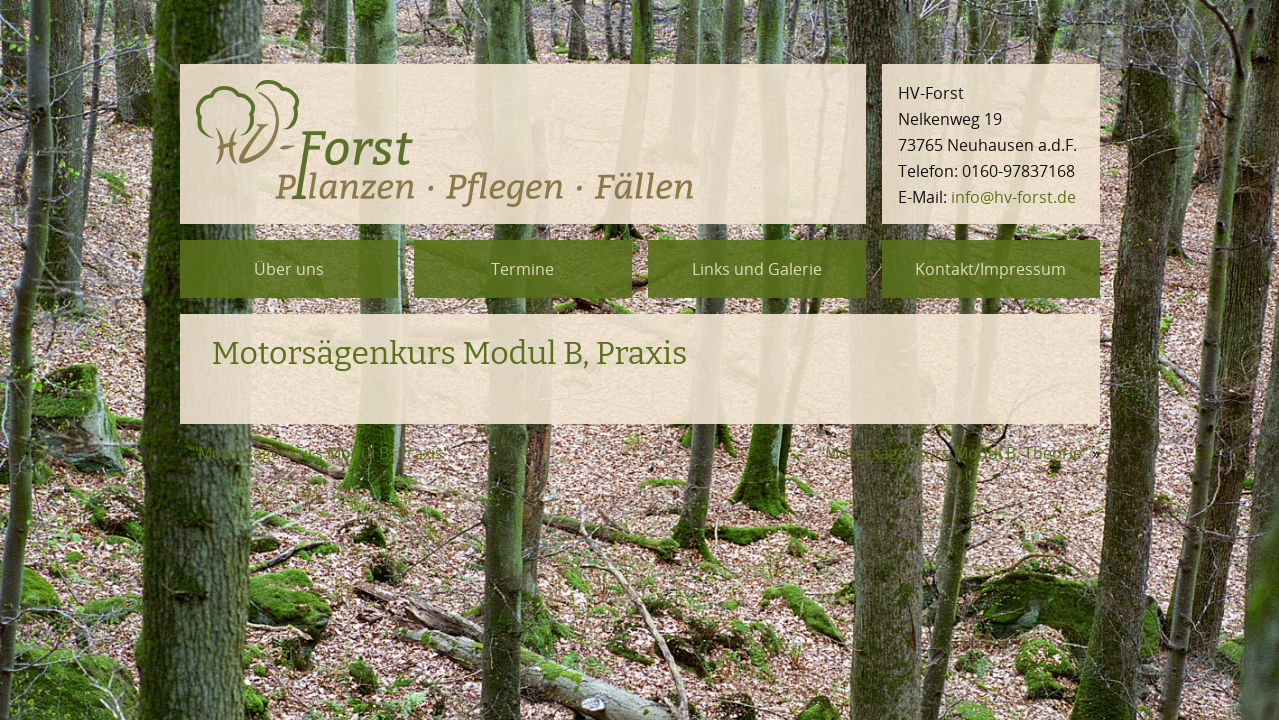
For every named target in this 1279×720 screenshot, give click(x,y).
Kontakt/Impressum (990, 269)
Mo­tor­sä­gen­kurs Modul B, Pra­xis (450, 353)
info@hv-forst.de (1013, 197)
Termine (522, 269)
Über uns (289, 269)
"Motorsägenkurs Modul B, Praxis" (320, 453)
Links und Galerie (757, 269)
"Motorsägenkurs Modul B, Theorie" (953, 453)
